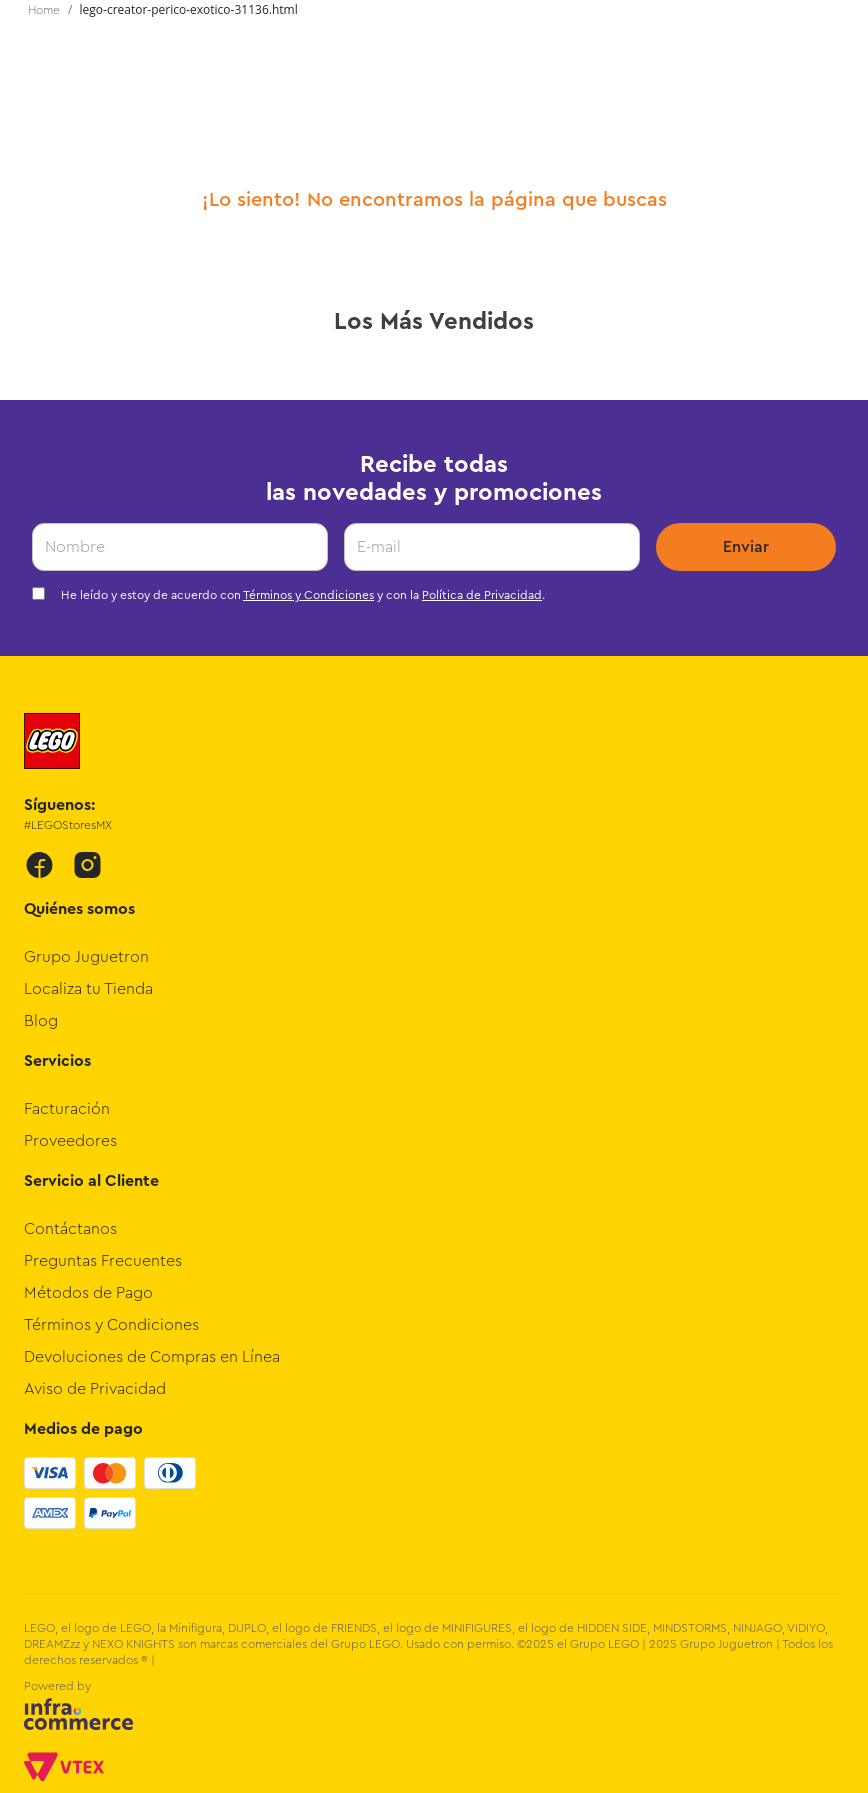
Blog (41, 1021)
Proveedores (70, 1141)
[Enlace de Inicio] (44, 10)
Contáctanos (70, 1229)
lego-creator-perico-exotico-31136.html (189, 9)
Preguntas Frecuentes (103, 1261)
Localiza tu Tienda (88, 989)
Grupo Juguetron (86, 957)
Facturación (67, 1109)
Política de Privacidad (482, 595)
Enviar (746, 547)
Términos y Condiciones (308, 595)
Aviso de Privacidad (95, 1389)
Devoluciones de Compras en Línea (152, 1357)
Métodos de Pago (88, 1293)
